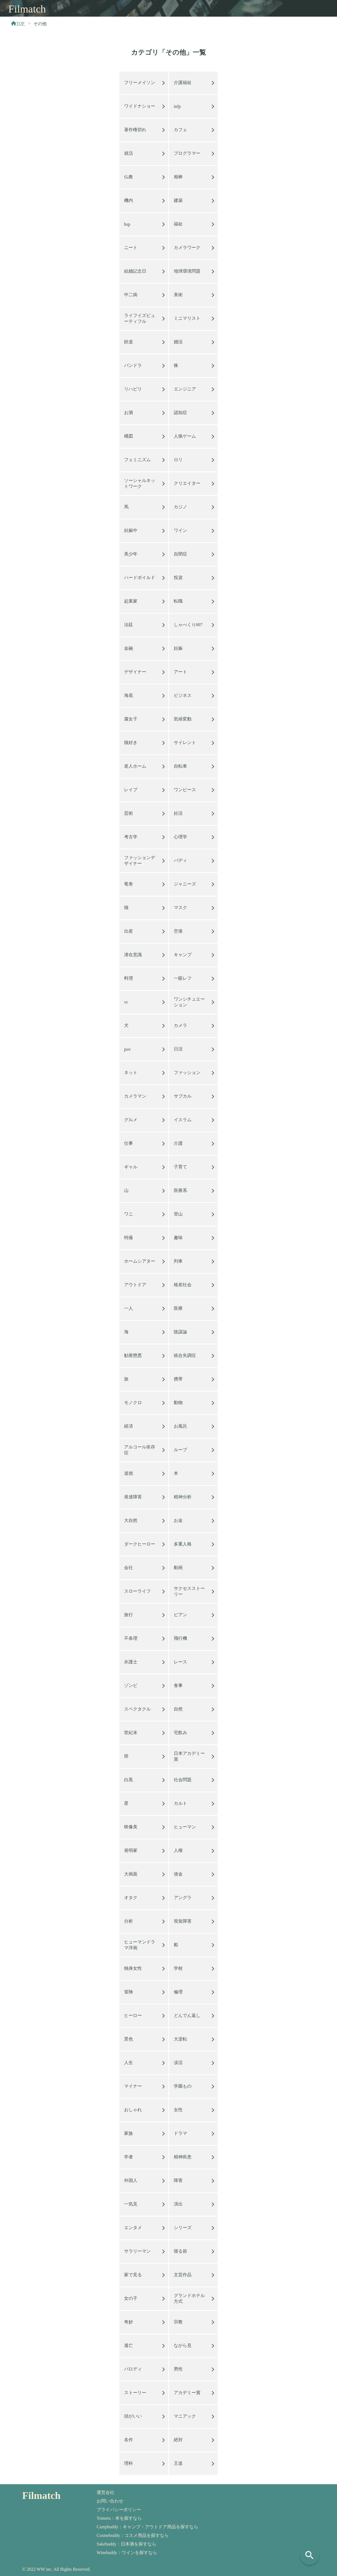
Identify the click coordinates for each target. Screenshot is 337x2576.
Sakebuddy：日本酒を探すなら (126, 2544)
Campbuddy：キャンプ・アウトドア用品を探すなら (147, 2526)
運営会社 (105, 2492)
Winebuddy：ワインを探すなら (127, 2552)
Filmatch (27, 9)
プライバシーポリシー (119, 2509)
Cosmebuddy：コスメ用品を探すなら (133, 2535)
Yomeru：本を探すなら (119, 2518)
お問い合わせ (110, 2501)
